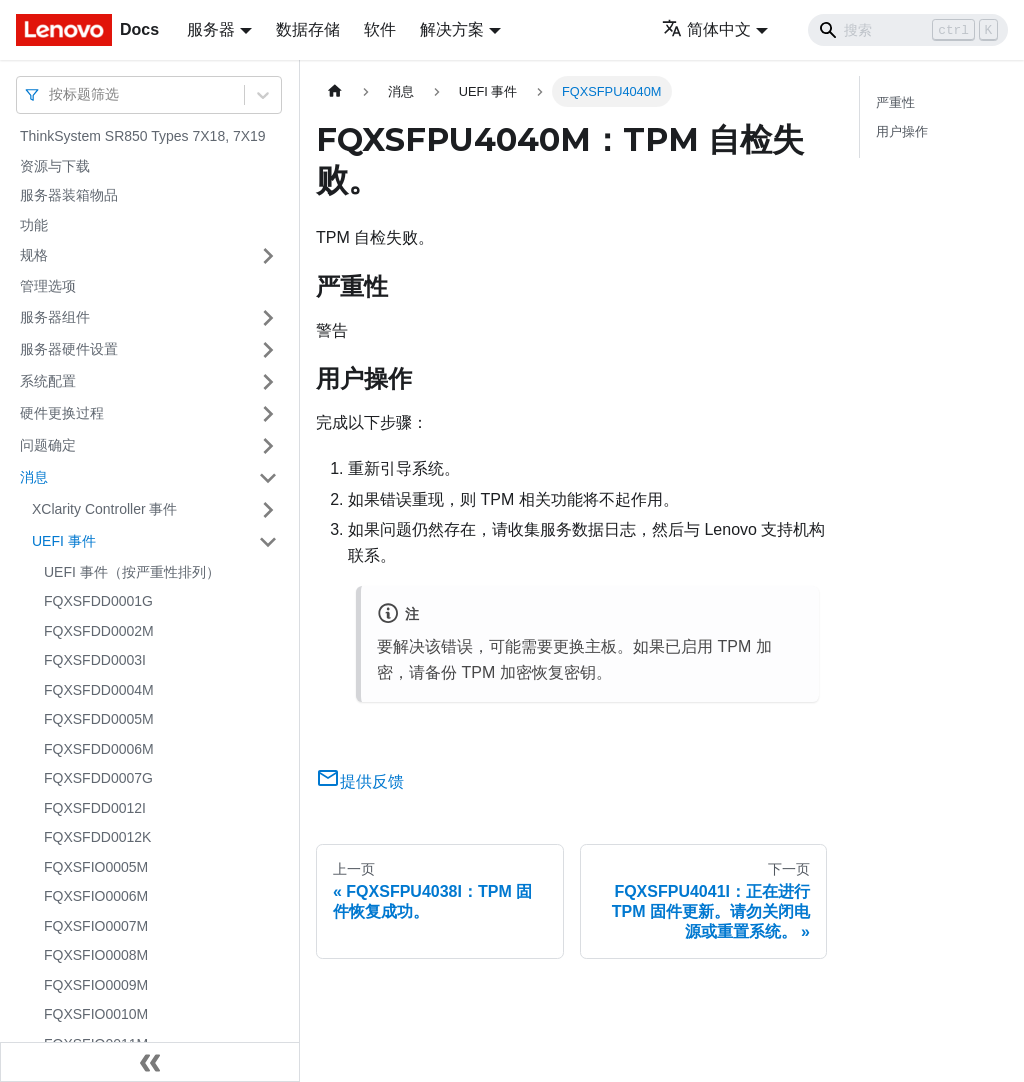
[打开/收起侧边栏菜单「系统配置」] (268, 382)
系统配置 (48, 381)
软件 (380, 29)
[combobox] (51, 94)
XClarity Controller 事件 (104, 509)
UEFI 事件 (64, 541)
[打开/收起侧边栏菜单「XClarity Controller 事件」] (268, 510)
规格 (34, 255)
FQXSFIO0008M (96, 955)
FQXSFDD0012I (95, 808)
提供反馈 (360, 781)
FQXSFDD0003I (95, 660)
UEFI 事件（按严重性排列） (132, 572)
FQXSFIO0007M (96, 926)
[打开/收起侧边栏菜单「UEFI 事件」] (268, 542)
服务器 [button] (211, 29)
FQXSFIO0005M (96, 867)
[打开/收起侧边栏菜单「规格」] (268, 256)
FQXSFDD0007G (98, 778)
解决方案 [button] (452, 29)
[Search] (908, 30)
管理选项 (48, 286)
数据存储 (308, 29)
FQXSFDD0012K (97, 837)
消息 (34, 477)
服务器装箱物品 (69, 195)
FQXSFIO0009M (96, 985)
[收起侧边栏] (150, 1062)
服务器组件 (55, 317)
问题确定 (48, 445)
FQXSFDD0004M (99, 690)
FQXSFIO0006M (96, 896)
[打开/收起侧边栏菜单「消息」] (268, 478)
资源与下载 (55, 166)
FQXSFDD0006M (99, 749)
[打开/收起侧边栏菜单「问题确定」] (268, 446)
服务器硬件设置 (69, 349)
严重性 (895, 102)
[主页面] (335, 91)
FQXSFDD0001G (98, 601)
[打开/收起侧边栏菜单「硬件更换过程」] (268, 414)
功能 (34, 225)
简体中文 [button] (706, 29)
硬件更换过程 (62, 413)
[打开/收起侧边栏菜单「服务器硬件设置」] (268, 350)
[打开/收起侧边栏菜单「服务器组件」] (268, 318)
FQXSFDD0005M (99, 719)
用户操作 (902, 131)
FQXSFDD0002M (99, 631)
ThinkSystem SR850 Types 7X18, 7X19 (143, 136)
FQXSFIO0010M (96, 1014)
